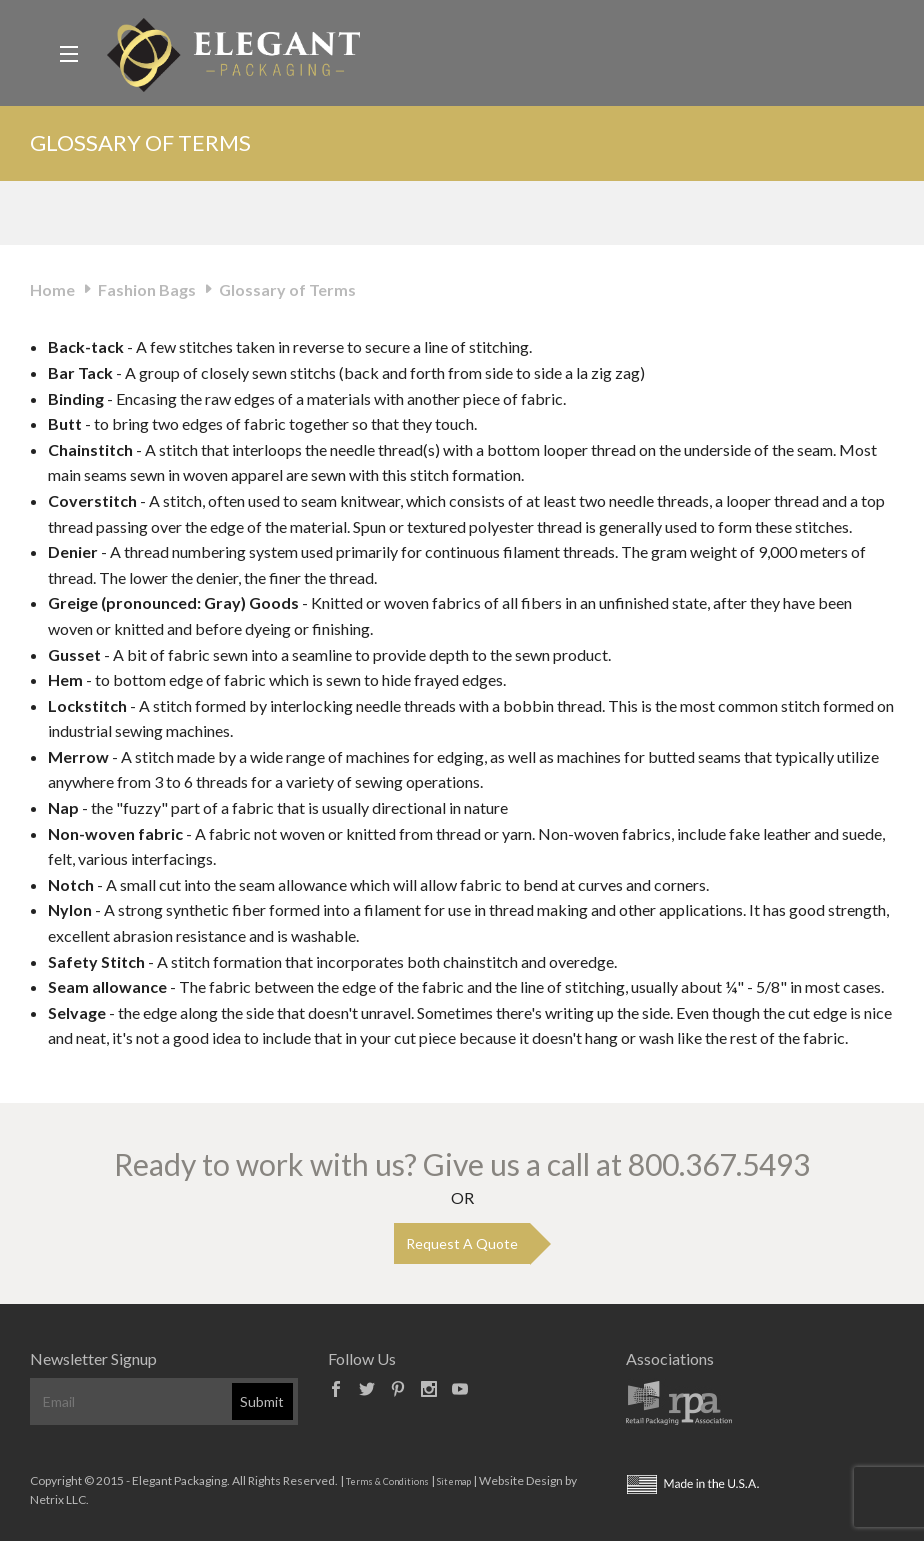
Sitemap (454, 1481)
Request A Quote (462, 1243)
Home (52, 289)
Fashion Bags (147, 289)
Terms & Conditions (387, 1481)
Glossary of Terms (287, 289)
